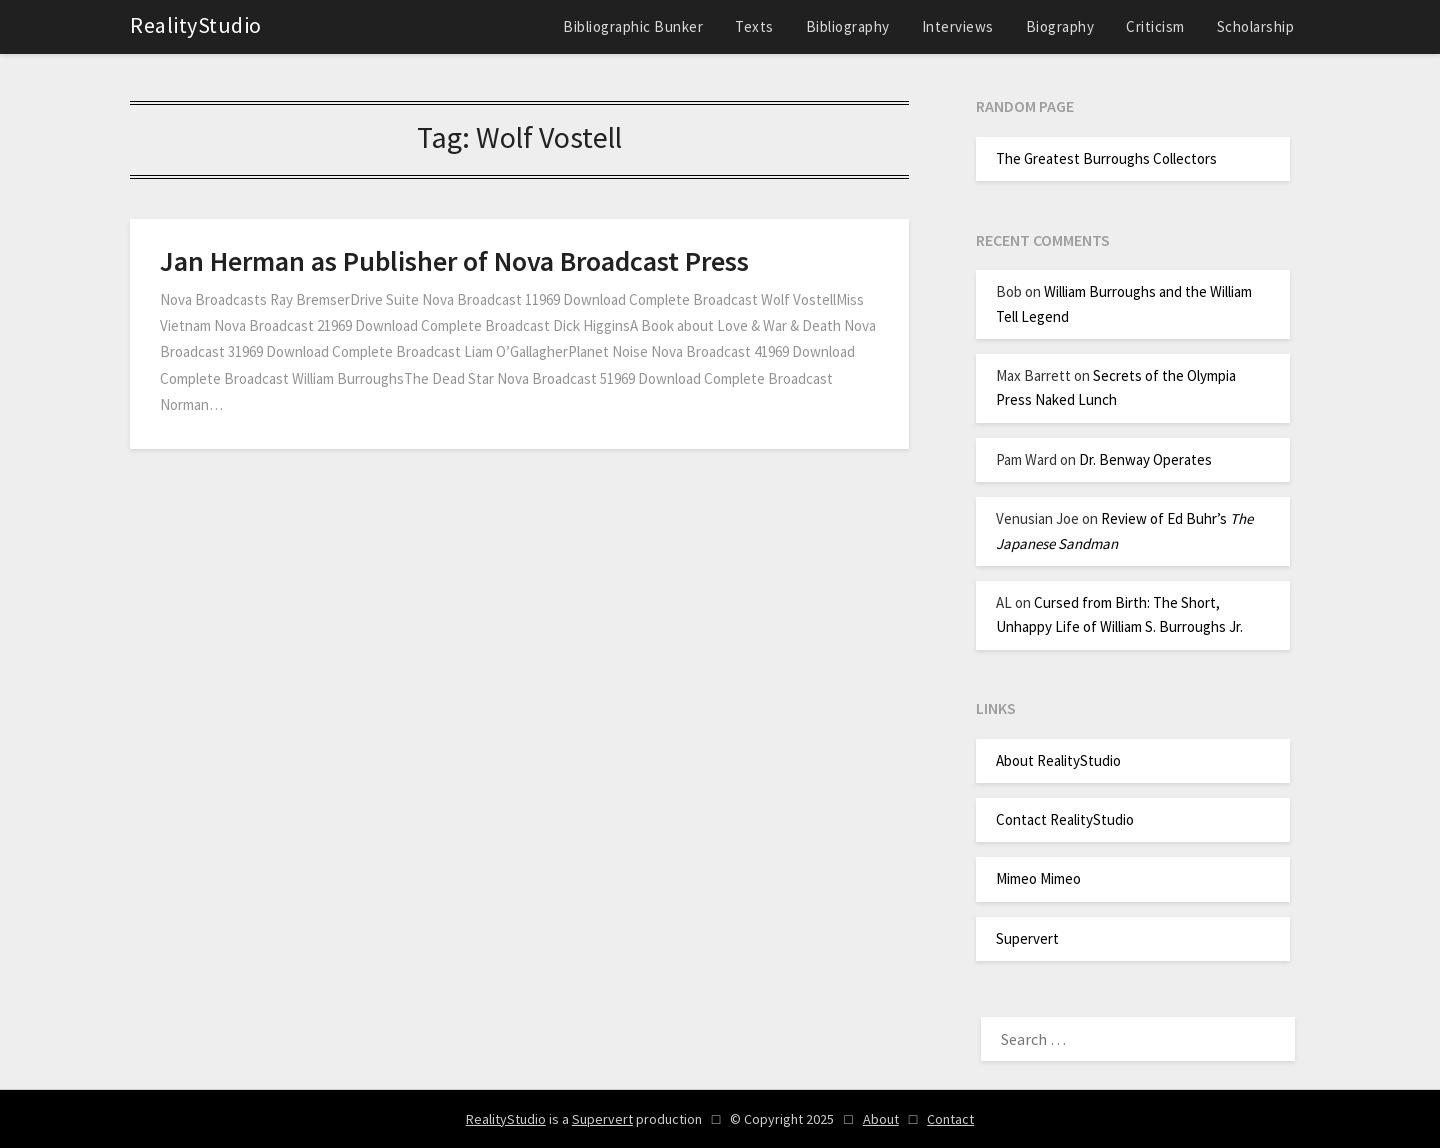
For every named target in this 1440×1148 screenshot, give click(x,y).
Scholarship (1256, 26)
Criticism (1155, 26)
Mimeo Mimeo (1038, 878)
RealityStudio (196, 25)
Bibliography (848, 26)
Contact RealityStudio (1065, 819)
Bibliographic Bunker (633, 26)
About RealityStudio (1058, 760)
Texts (754, 26)
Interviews (958, 26)
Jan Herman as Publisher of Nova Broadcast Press (454, 261)
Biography (1060, 26)
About (881, 1119)
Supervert (1027, 938)
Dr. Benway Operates (1145, 459)
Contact (950, 1119)
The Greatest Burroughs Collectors (1106, 158)
